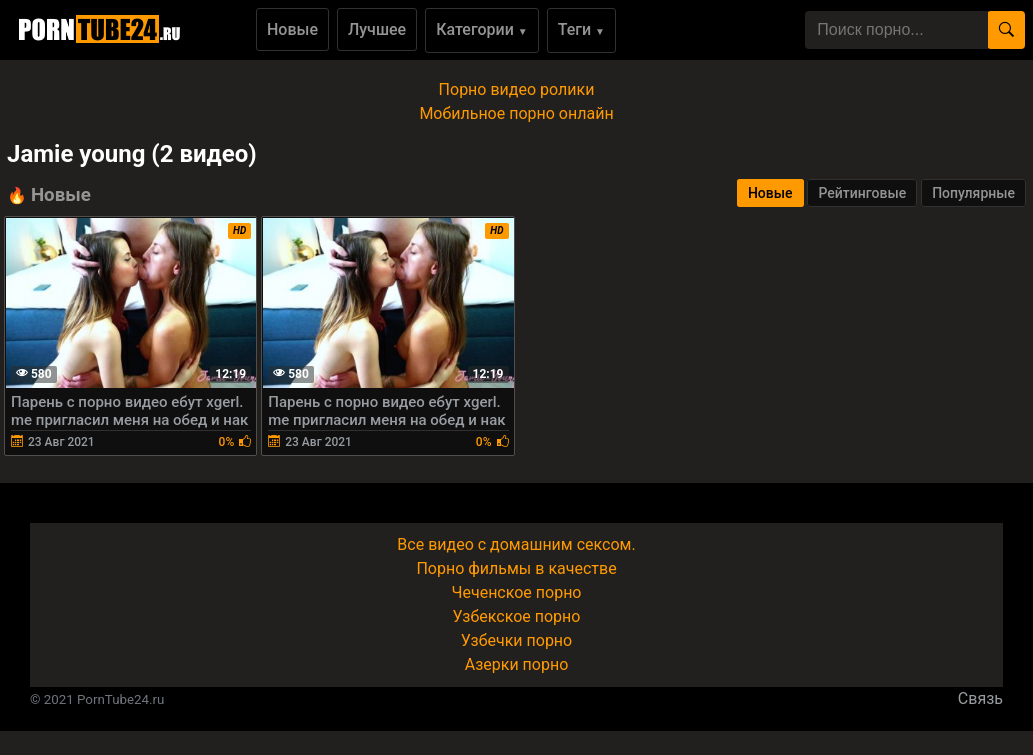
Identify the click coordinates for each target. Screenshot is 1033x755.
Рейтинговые (862, 193)
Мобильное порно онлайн (516, 113)
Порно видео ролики (517, 89)
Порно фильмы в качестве (516, 568)
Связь (980, 698)
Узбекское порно (517, 616)
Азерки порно (517, 664)
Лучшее (377, 29)
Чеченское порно (517, 592)
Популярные (973, 193)
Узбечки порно (516, 640)
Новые (292, 29)
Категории (482, 29)
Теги (581, 29)
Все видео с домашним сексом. (516, 544)
